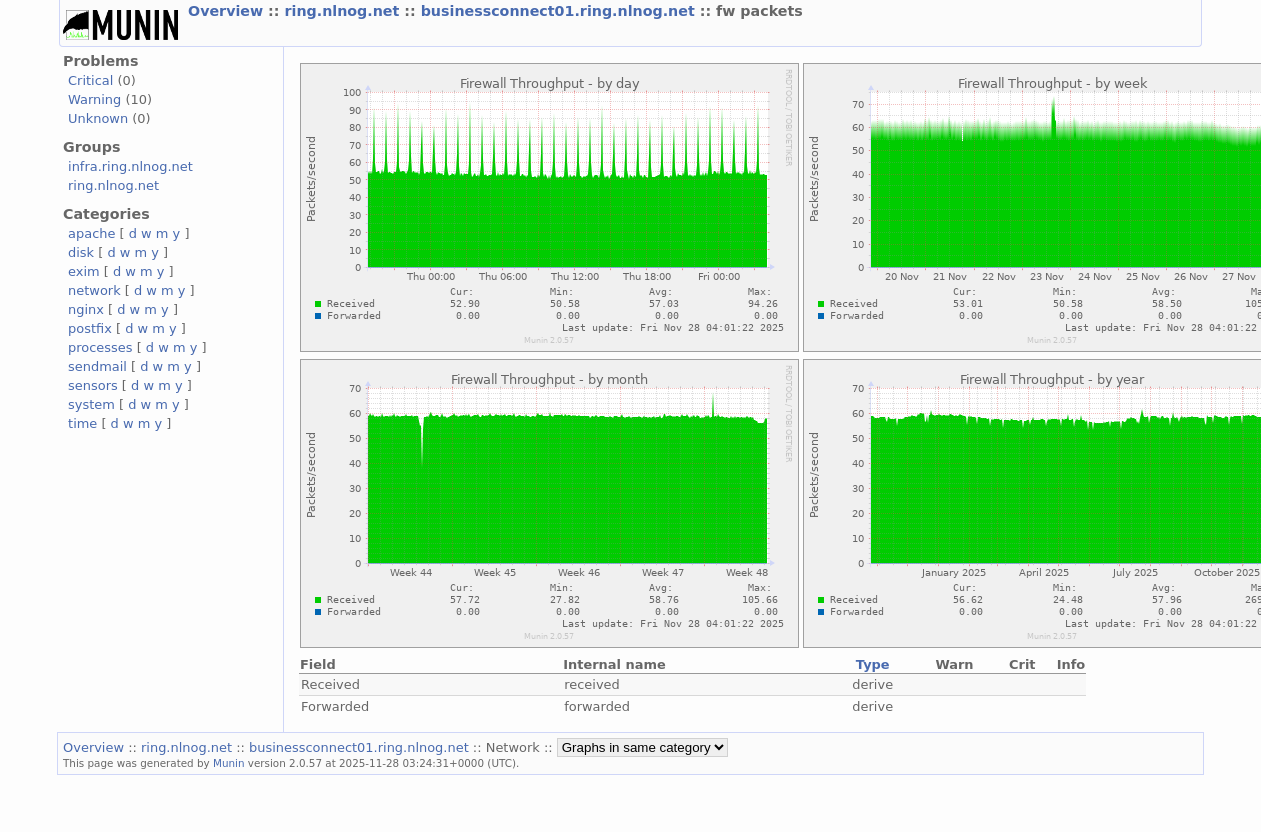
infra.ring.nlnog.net (130, 166)
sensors (93, 385)
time (82, 423)
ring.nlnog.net (344, 11)
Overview (228, 11)
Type (873, 664)
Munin (229, 763)
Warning (94, 99)
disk (81, 252)
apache (91, 233)
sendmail (97, 366)
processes (100, 347)
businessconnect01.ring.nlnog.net (560, 11)
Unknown (98, 118)
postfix (90, 328)
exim (84, 271)
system (91, 404)
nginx (86, 309)
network (94, 290)
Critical (90, 80)
